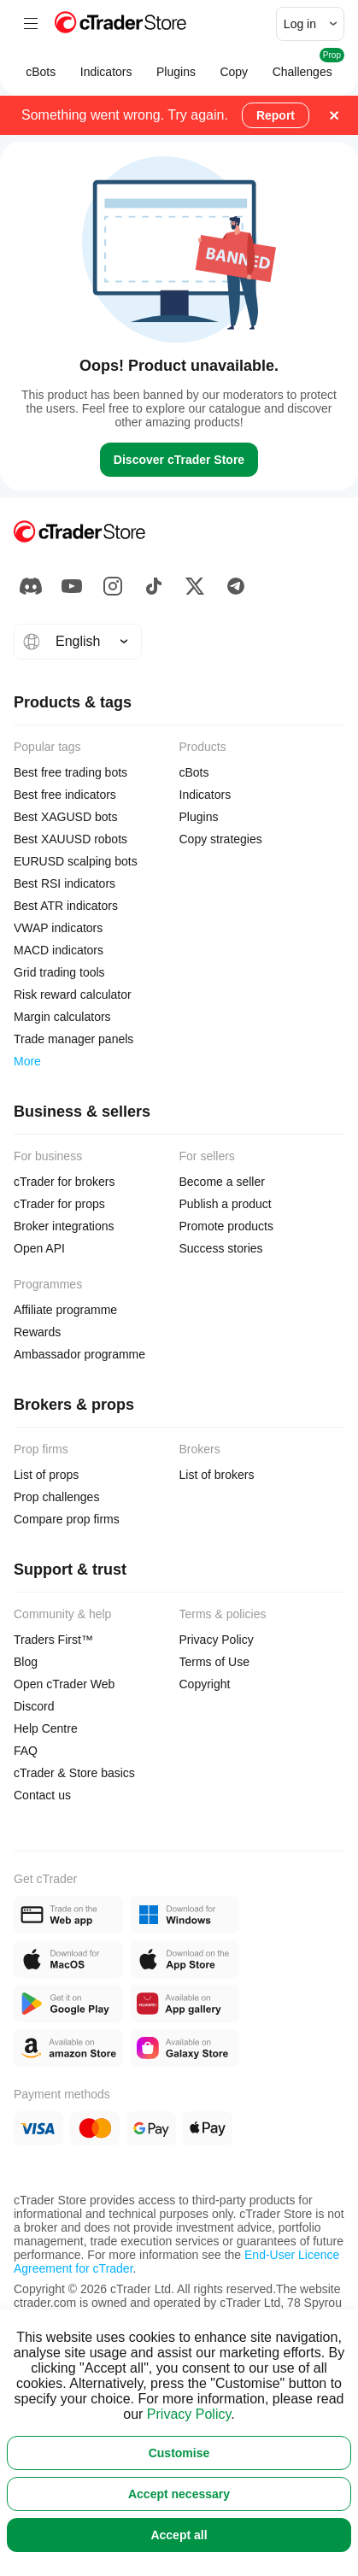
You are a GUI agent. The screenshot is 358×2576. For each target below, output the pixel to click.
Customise (179, 2453)
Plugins (176, 80)
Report (275, 115)
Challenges (302, 72)
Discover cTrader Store (179, 459)
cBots (41, 80)
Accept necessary (179, 2494)
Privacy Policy (189, 2414)
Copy (234, 80)
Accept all (178, 2535)
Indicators (106, 80)
